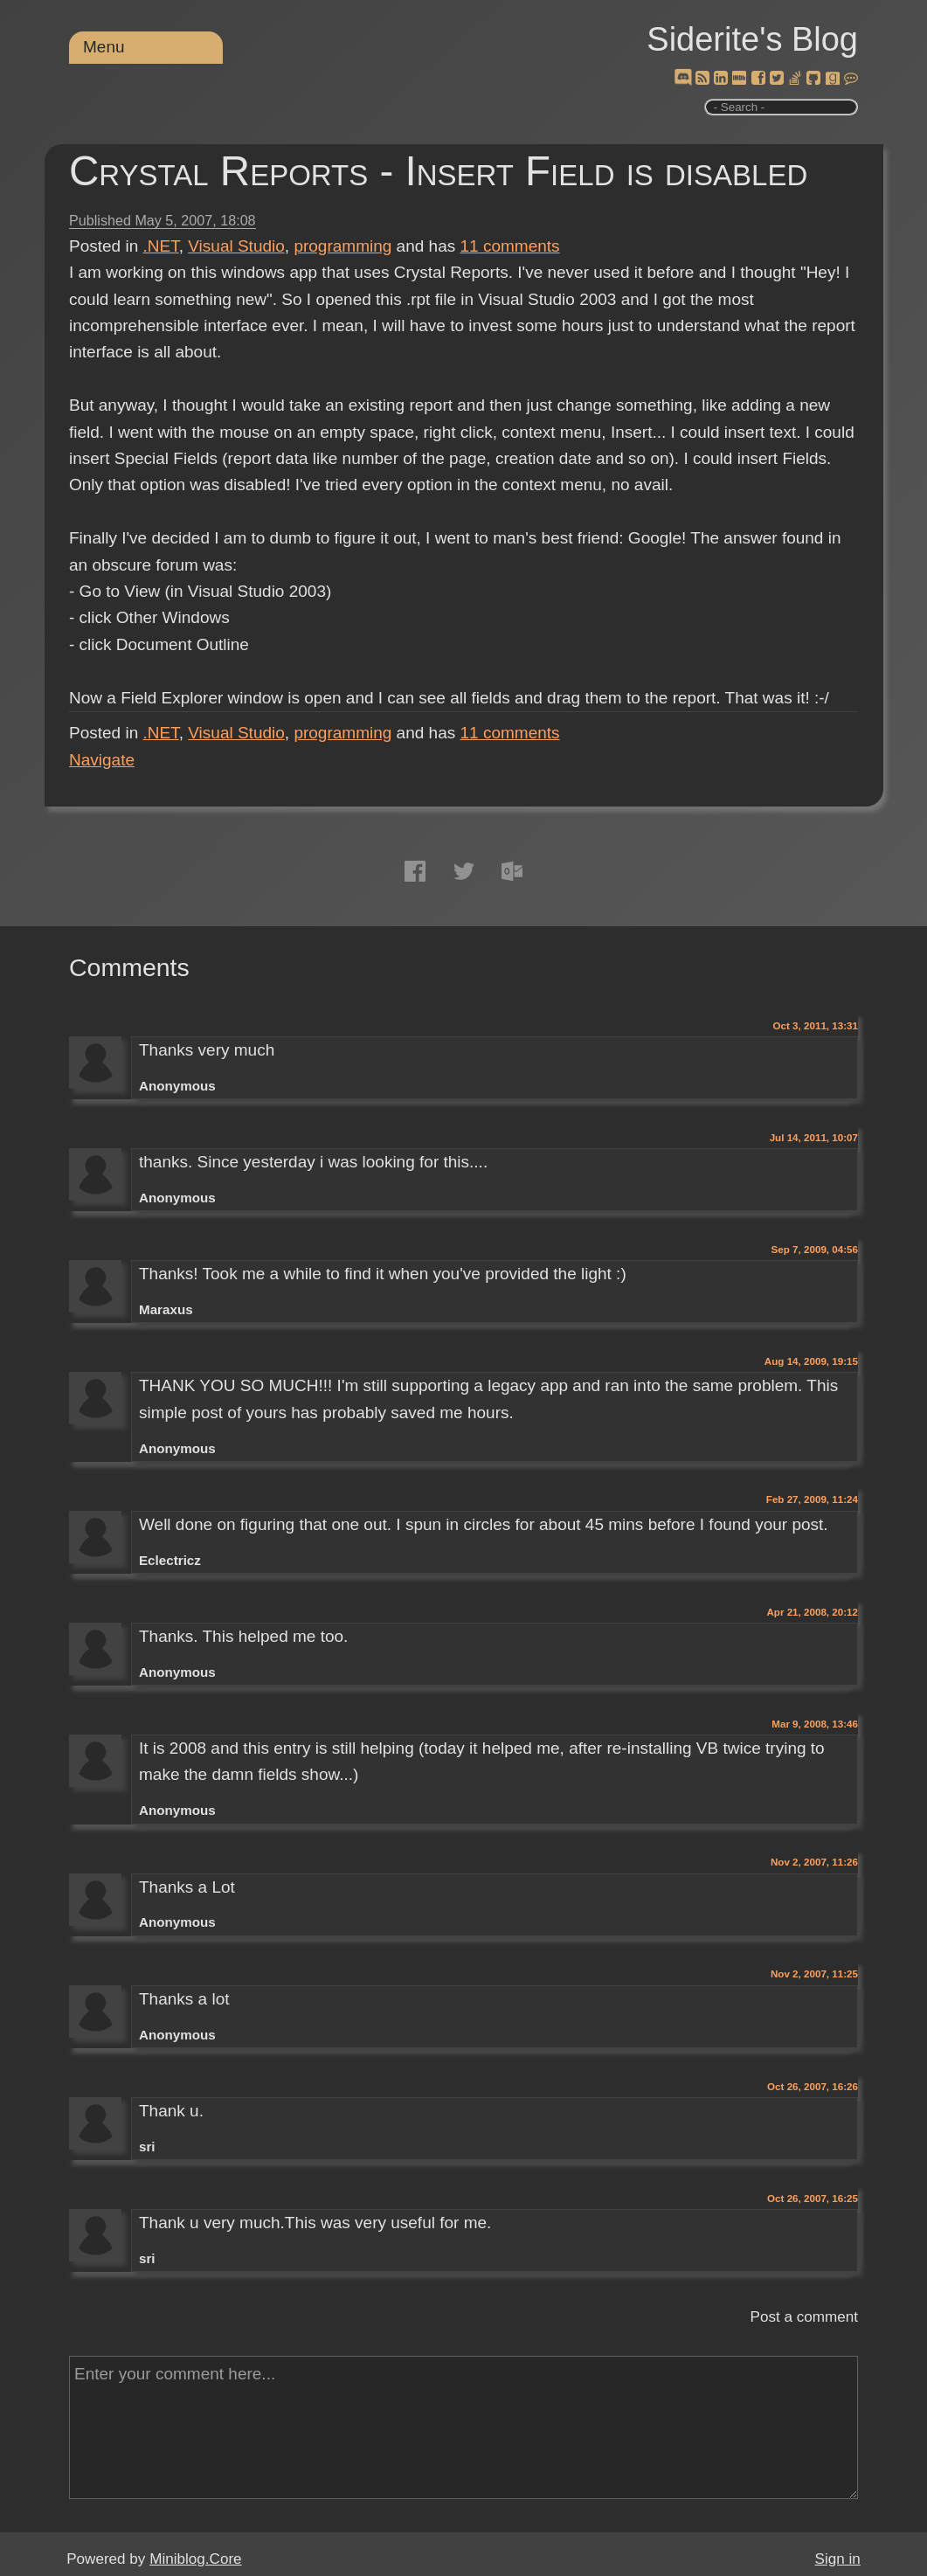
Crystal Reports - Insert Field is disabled (438, 171)
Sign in (838, 2559)
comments (510, 246)
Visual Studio (236, 246)
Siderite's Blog (752, 39)
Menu (104, 47)
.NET (161, 246)
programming (342, 246)
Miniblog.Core (195, 2559)
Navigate (102, 760)
